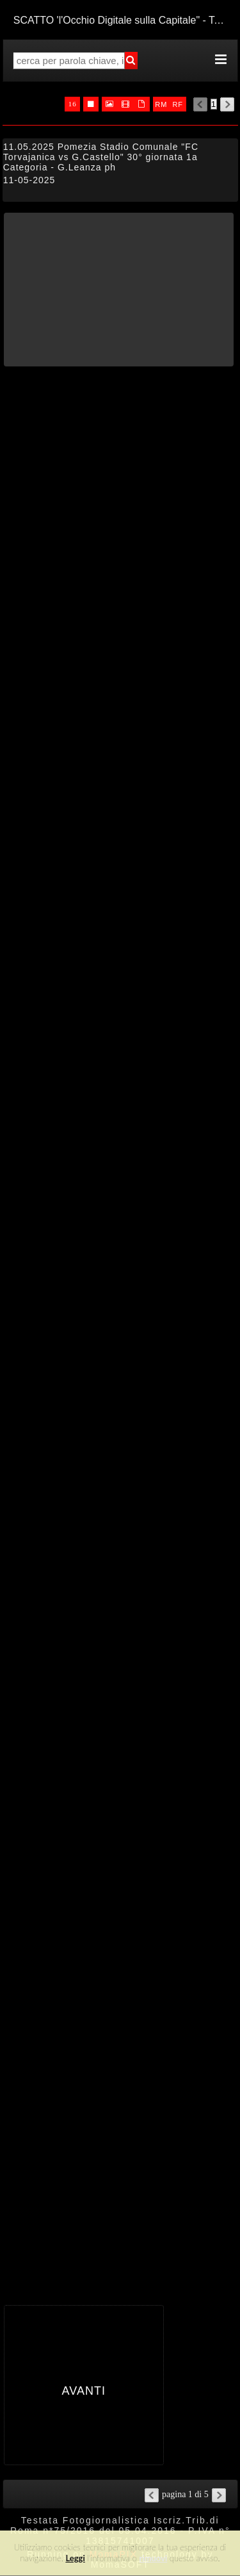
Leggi (74, 2558)
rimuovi (154, 2558)
